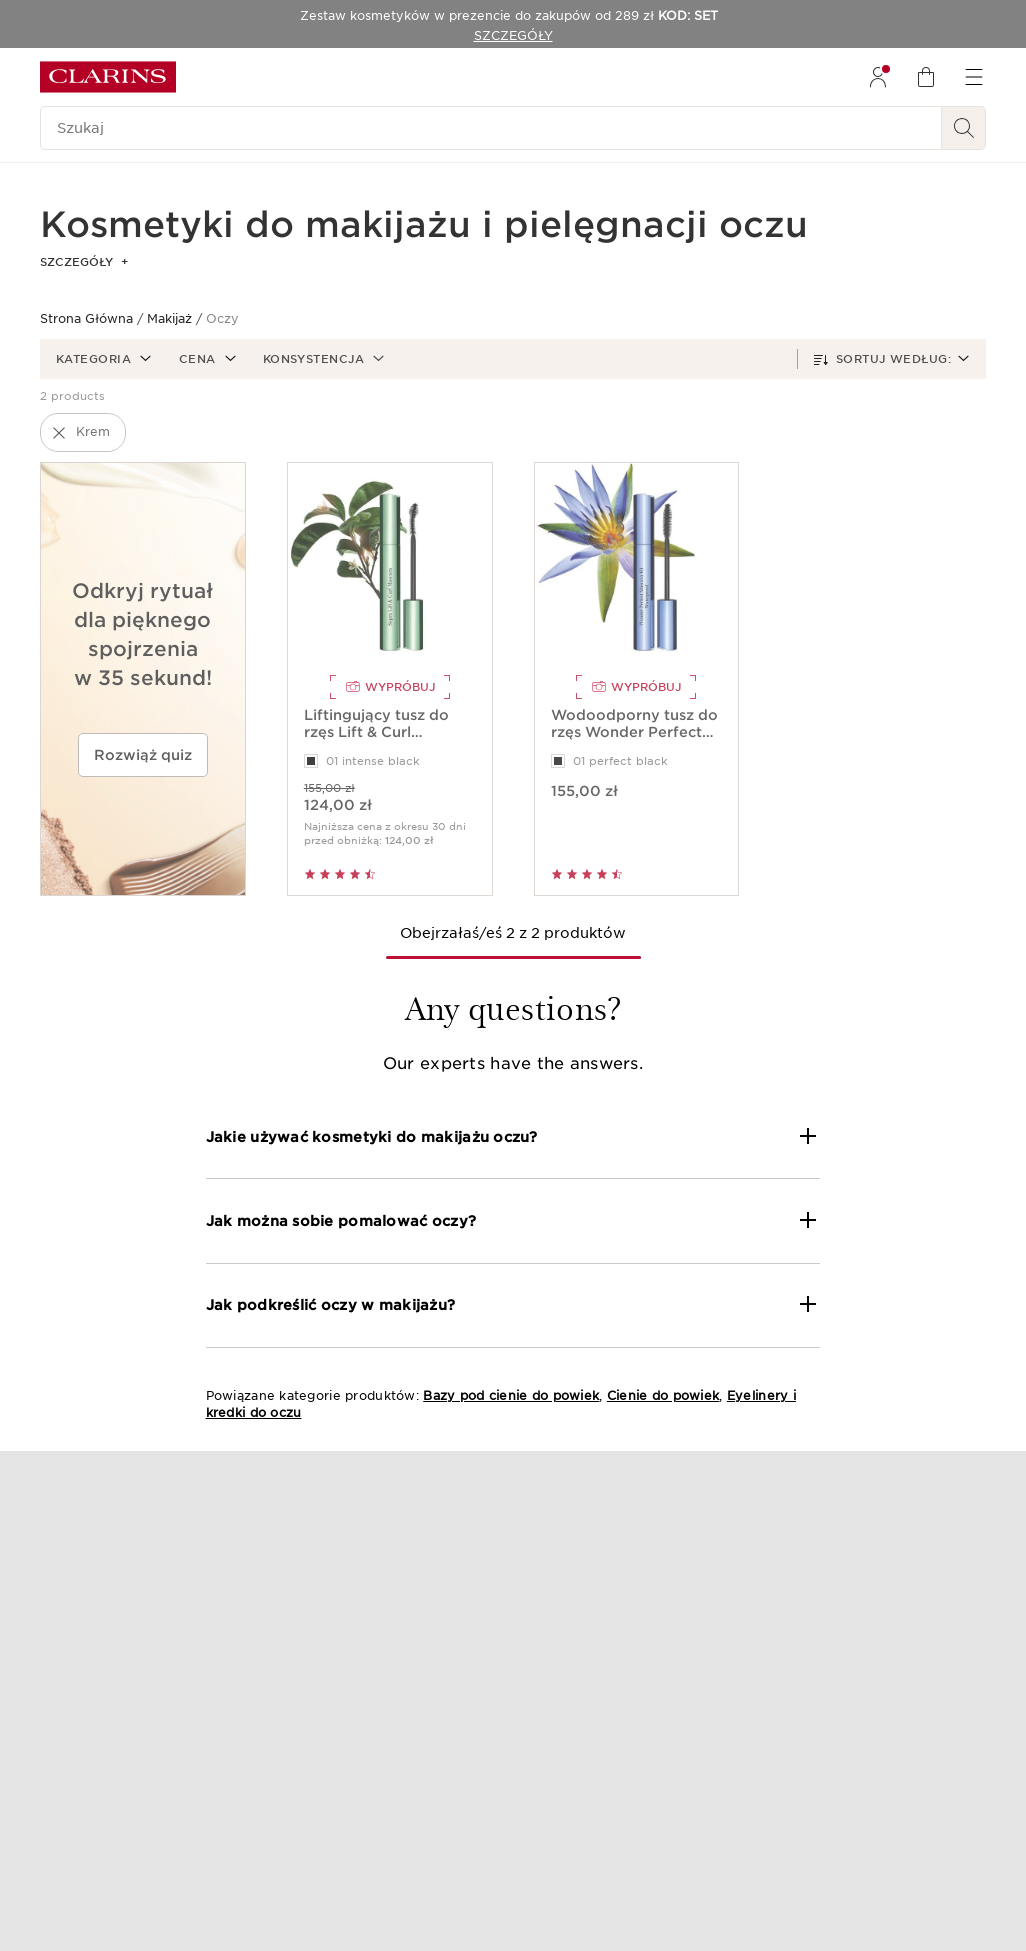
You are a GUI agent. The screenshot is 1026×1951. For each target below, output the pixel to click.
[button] (101, 359)
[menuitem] (878, 77)
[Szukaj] (491, 128)
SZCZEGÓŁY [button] (84, 262)
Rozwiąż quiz (143, 755)
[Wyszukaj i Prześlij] (964, 128)
